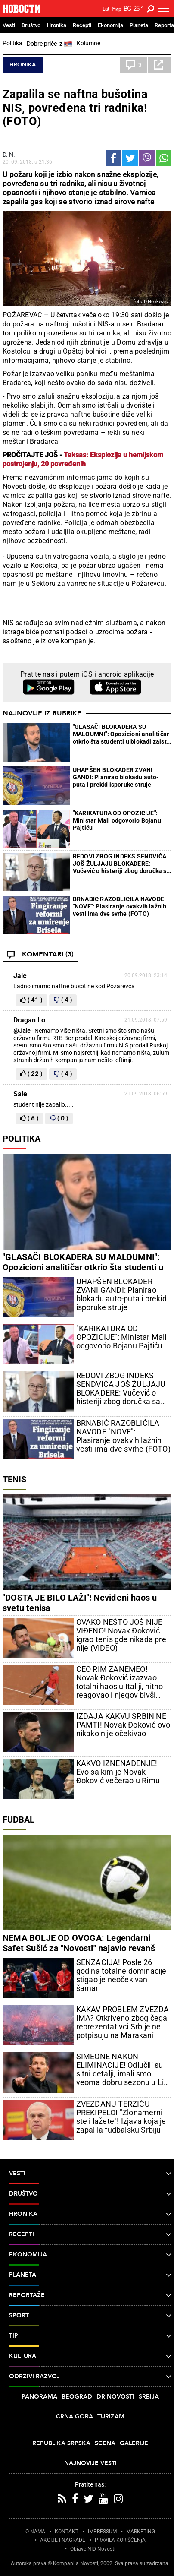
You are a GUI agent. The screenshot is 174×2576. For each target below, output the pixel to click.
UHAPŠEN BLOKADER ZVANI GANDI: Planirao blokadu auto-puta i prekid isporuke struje (116, 777)
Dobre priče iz (49, 44)
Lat (106, 9)
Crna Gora (74, 2416)
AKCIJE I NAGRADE (62, 2540)
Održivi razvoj (90, 2376)
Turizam (110, 2416)
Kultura (90, 2356)
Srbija (149, 2396)
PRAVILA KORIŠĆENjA (120, 2540)
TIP (90, 2336)
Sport (90, 2316)
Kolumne (88, 43)
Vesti (9, 25)
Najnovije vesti (90, 2463)
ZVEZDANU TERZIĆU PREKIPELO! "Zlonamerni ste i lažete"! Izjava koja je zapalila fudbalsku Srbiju (121, 2117)
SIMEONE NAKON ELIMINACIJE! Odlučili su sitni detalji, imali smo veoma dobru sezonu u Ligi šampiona (123, 2069)
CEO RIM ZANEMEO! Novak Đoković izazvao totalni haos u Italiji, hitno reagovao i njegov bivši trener (119, 1682)
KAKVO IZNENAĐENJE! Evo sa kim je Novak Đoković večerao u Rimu (118, 1772)
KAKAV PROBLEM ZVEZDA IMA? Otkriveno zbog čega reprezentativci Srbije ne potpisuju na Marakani (122, 2022)
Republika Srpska (61, 2443)
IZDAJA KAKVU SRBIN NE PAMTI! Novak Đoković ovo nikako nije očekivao (123, 1725)
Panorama (39, 2396)
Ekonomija (110, 25)
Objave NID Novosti (92, 2549)
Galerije (134, 2443)
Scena (105, 2443)
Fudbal (18, 1819)
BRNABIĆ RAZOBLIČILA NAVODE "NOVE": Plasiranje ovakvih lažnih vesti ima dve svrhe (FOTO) (120, 906)
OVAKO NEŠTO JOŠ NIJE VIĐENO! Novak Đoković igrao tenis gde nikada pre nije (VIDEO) (121, 1635)
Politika (12, 43)
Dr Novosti (115, 2396)
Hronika (56, 25)
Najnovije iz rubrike (42, 713)
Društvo (31, 25)
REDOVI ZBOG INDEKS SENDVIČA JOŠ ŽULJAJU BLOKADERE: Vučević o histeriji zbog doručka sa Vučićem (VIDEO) (121, 864)
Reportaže (90, 2295)
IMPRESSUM (102, 2532)
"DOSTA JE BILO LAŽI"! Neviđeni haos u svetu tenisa (80, 1602)
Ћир (116, 9)
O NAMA (35, 2532)
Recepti (82, 25)
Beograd (77, 2396)
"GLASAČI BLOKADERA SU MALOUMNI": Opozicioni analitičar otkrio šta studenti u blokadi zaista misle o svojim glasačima (121, 734)
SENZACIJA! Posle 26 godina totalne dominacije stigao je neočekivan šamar (121, 1975)
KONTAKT (66, 2532)
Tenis (14, 1479)
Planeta (139, 25)
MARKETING (140, 2532)
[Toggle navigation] (163, 8)
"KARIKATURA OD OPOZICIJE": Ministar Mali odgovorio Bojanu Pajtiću (117, 820)
